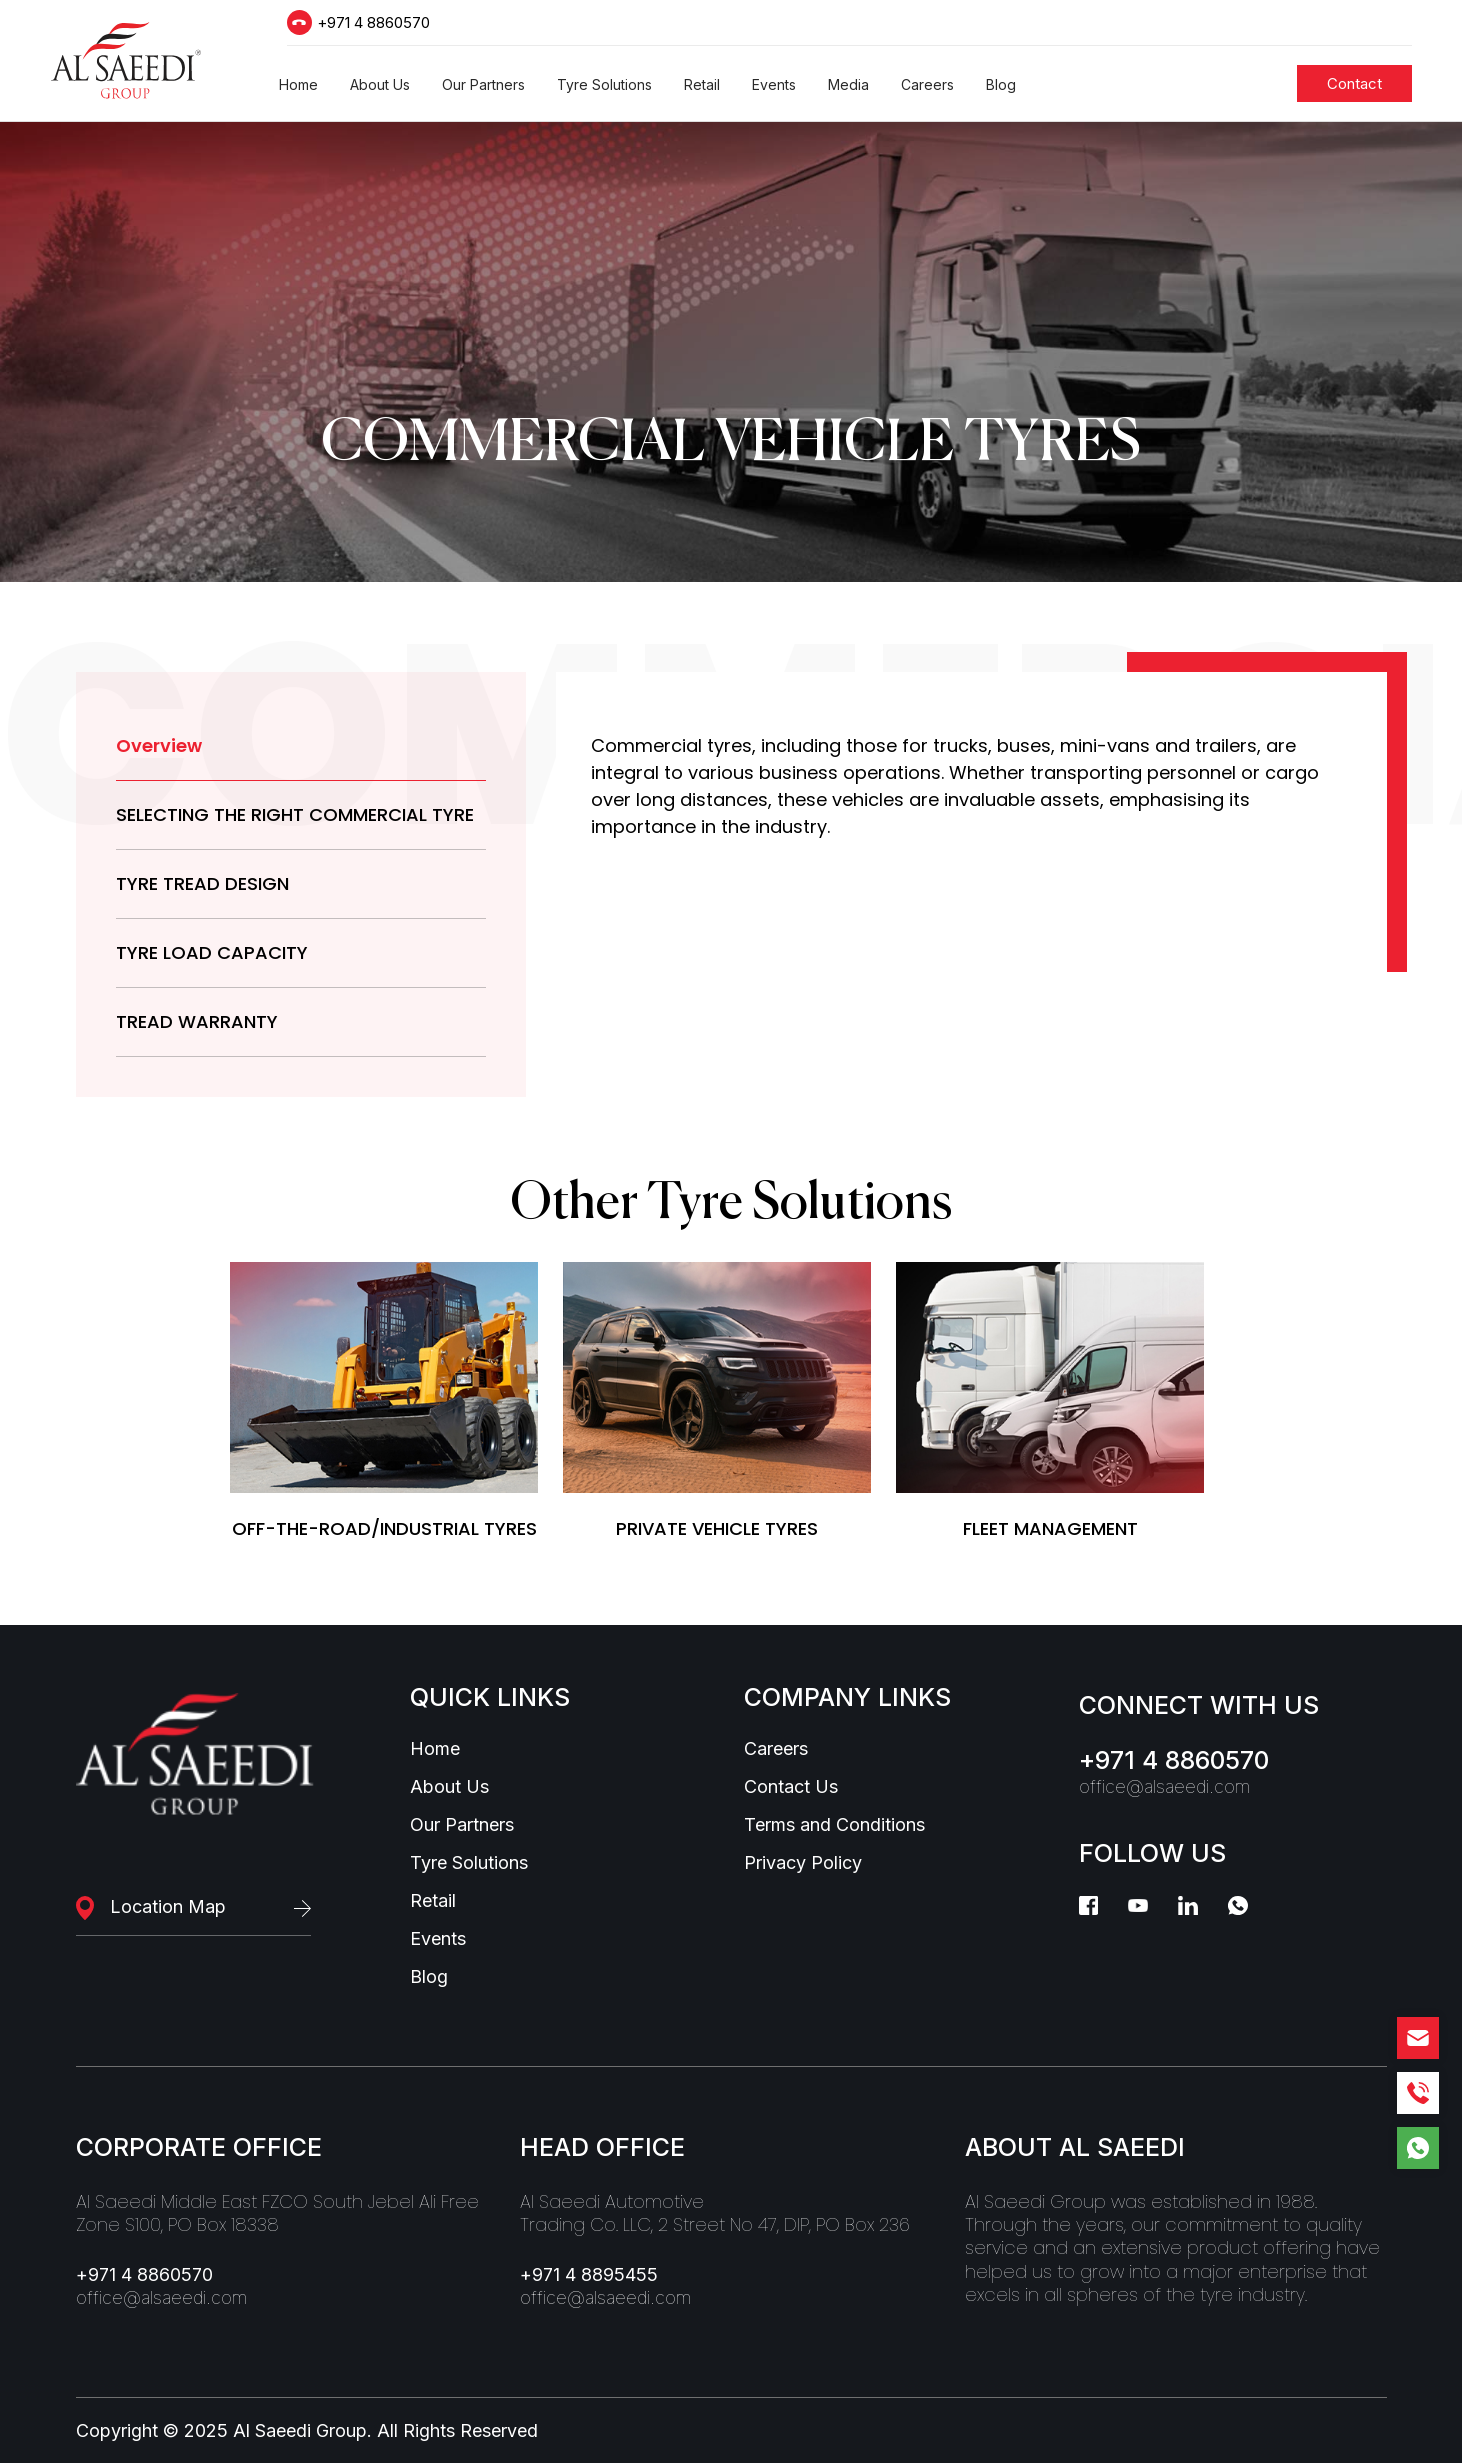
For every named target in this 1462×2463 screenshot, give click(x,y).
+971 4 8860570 (373, 22)
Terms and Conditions (834, 1825)
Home (435, 1749)
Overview (159, 745)
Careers (776, 1749)
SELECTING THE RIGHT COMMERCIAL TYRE (295, 814)
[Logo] (126, 60)
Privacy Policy (803, 1863)
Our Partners (462, 1825)
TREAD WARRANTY (197, 1021)
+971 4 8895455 (589, 2275)
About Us (449, 1787)
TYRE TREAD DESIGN (202, 883)
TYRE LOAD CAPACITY (212, 952)
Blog (429, 1977)
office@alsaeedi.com (1164, 1787)
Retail (433, 1901)
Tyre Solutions (469, 1863)
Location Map (168, 1906)
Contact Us (791, 1787)
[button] (298, 85)
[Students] (1354, 83)
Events (438, 1939)
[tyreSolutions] (384, 1401)
